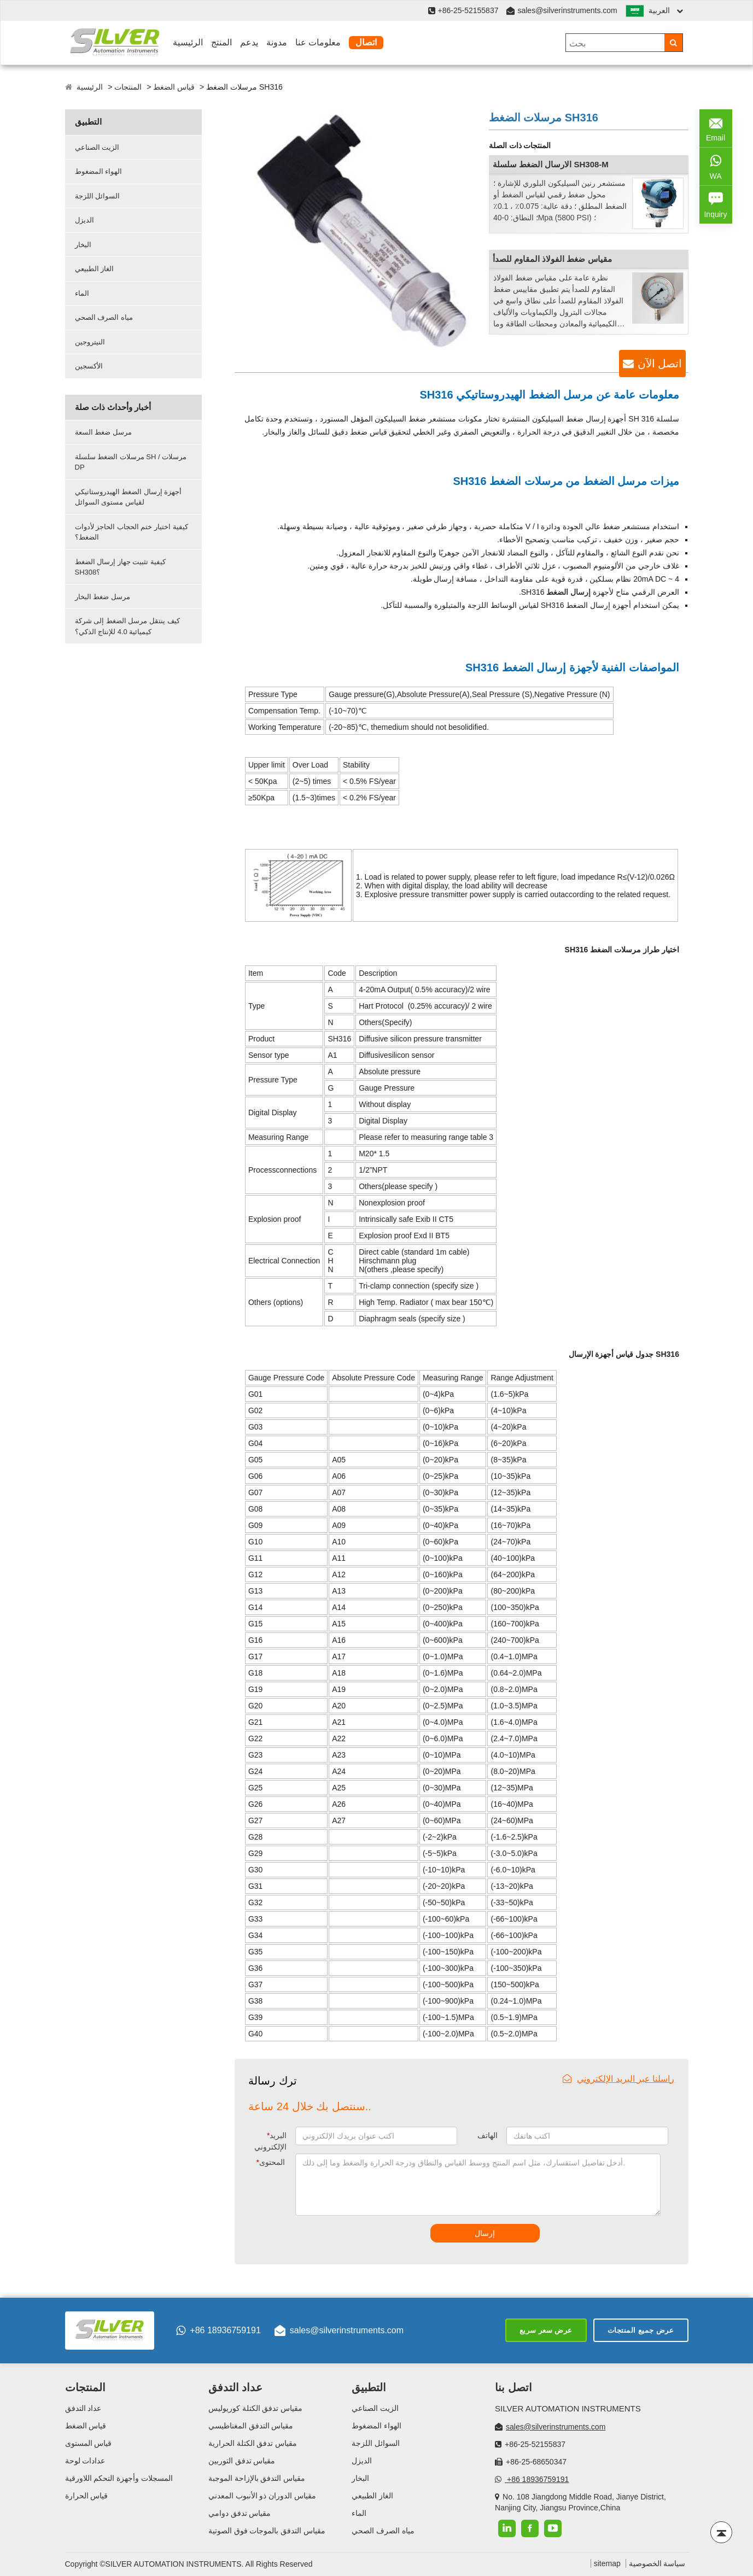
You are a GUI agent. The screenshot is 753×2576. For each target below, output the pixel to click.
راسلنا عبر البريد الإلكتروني (618, 2078)
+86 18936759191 (218, 2330)
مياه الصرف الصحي (104, 317)
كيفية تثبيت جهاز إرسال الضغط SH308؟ (120, 567)
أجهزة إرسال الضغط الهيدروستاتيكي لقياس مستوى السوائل (128, 497)
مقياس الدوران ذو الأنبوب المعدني (262, 2495)
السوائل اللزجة (97, 196)
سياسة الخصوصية (657, 2563)
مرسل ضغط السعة (103, 432)
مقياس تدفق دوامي (239, 2513)
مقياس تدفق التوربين (242, 2460)
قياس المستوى (88, 2443)
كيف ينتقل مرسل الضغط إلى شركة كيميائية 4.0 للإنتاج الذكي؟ (127, 626)
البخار (83, 245)
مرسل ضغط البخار (102, 597)
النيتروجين (90, 342)
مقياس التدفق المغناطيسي (251, 2425)
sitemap (607, 2563)
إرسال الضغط (568, 592)
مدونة (276, 42)
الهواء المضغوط (98, 171)
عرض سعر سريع (546, 2330)
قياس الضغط (174, 87)
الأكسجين (89, 366)
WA (715, 165)
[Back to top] (721, 2532)
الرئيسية (188, 42)
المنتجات (128, 87)
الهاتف (487, 2135)
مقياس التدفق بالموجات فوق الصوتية (267, 2530)
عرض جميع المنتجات (641, 2330)
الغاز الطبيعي (94, 269)
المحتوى (270, 2162)
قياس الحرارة (86, 2495)
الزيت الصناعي (97, 147)
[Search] (673, 42)
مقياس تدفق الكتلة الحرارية (252, 2443)
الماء (82, 293)
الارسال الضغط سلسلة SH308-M (551, 164)
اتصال (366, 42)
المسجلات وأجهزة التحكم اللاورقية (119, 2478)
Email (715, 127)
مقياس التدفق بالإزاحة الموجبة (257, 2478)
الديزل (84, 220)
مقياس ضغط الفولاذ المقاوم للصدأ (552, 259)
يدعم (249, 42)
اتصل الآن (660, 363)
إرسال (485, 2233)
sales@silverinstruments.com (567, 10)
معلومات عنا (318, 42)
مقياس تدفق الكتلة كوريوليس (255, 2408)
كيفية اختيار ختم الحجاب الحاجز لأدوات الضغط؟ (131, 532)
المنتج (221, 42)
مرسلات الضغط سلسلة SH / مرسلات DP (131, 462)
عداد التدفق (83, 2408)
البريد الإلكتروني (270, 2141)
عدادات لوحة (85, 2460)
